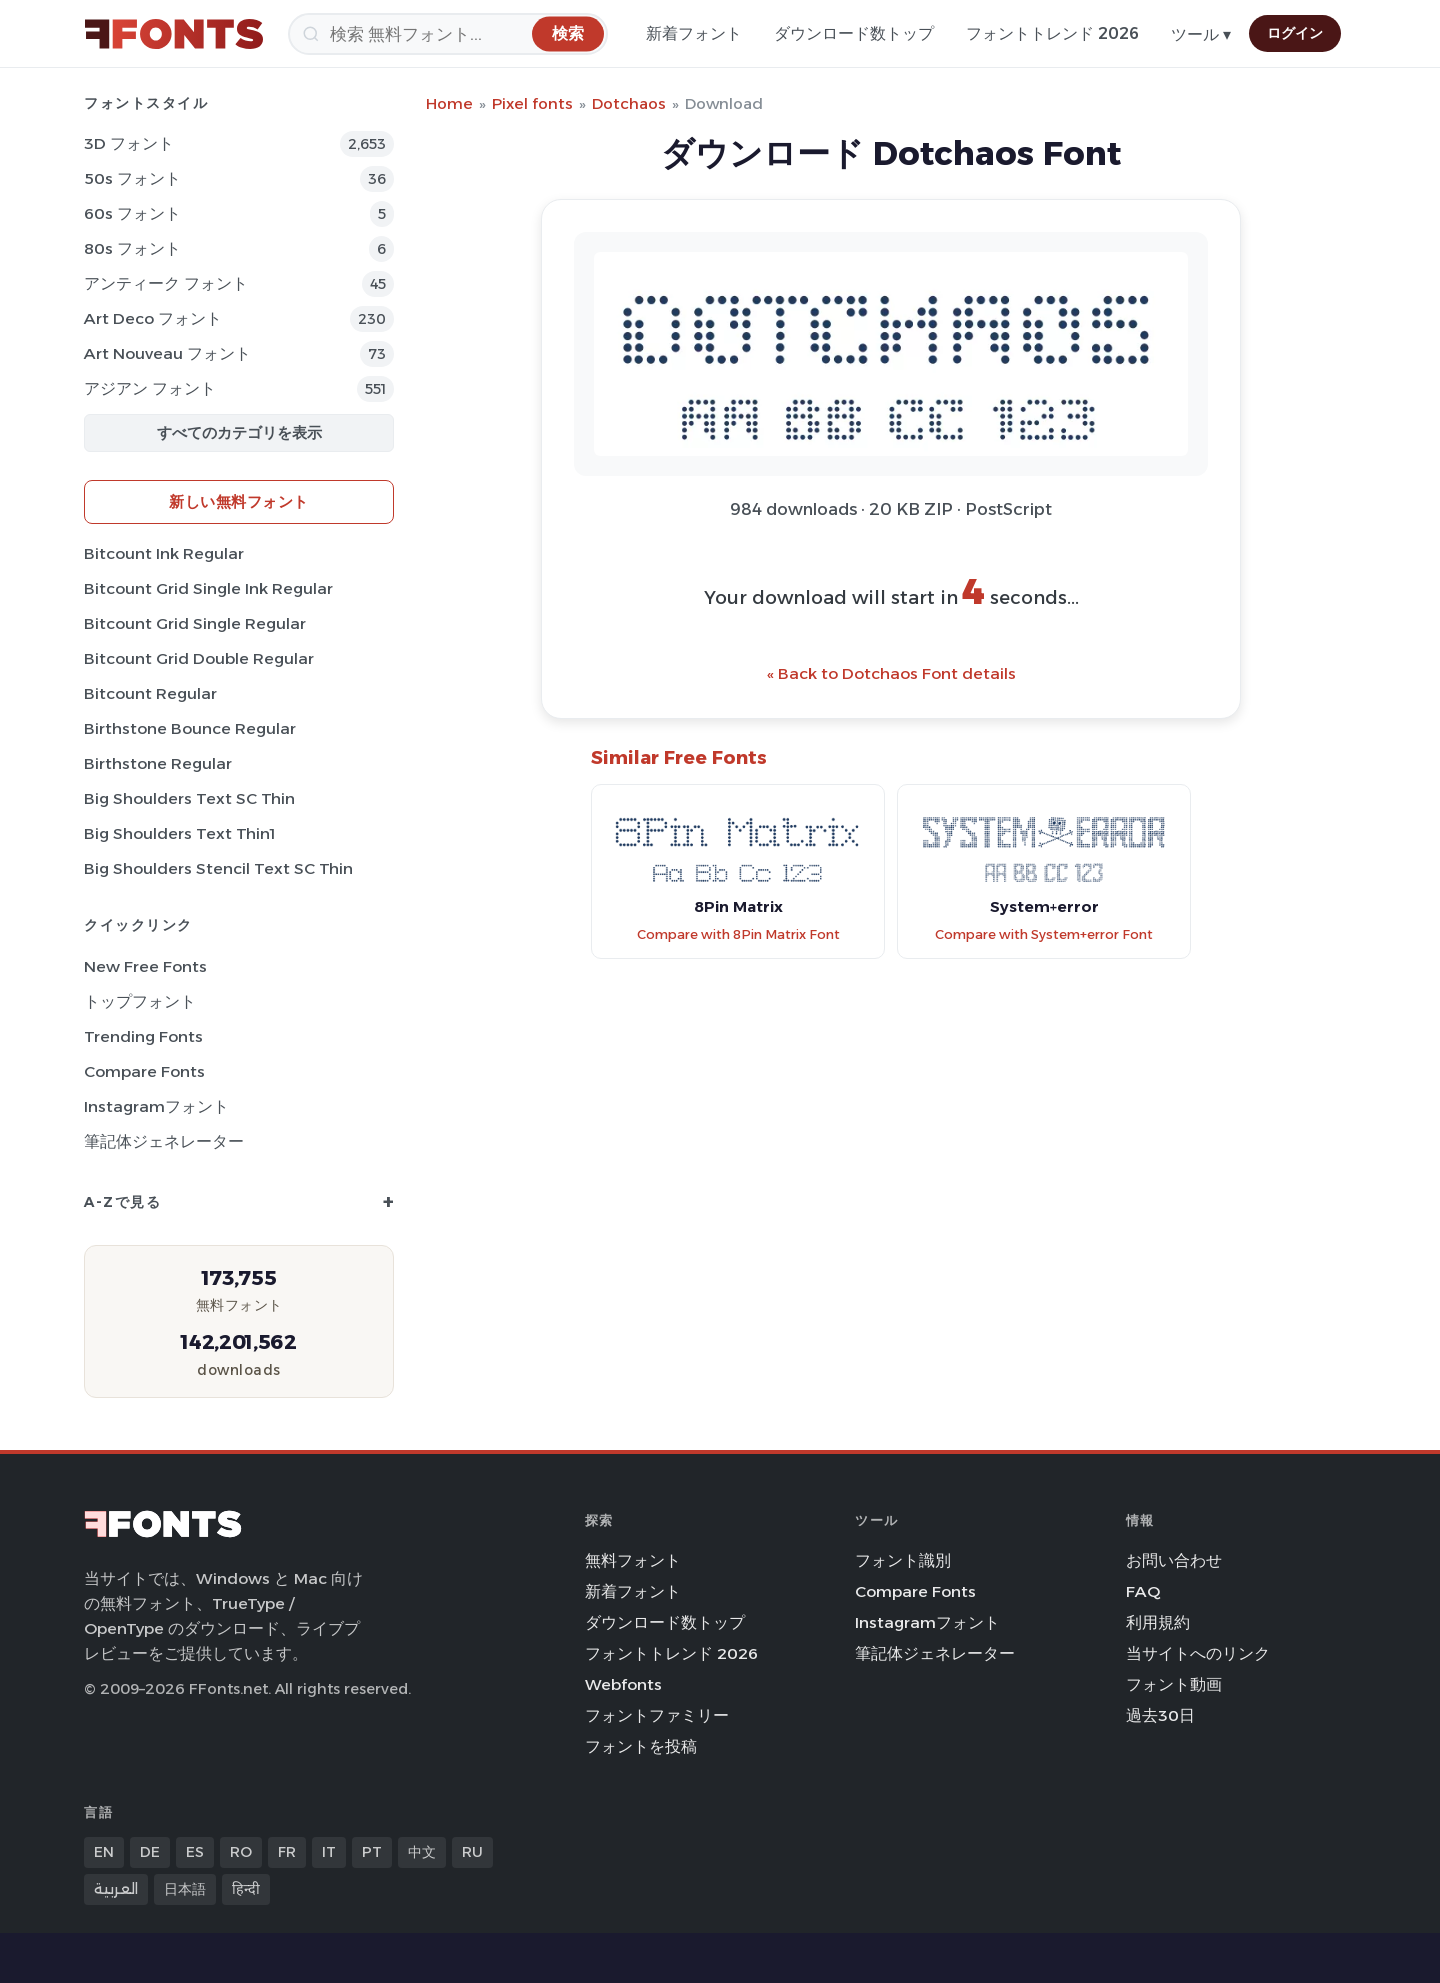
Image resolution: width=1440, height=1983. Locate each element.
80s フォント (132, 248)
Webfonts (623, 1684)
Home (449, 103)
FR (287, 1852)
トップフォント (140, 1001)
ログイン (1295, 33)
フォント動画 (1174, 1684)
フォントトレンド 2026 (1052, 33)
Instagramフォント (156, 1106)
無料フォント (633, 1560)
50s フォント (132, 178)
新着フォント (694, 33)
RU (472, 1852)
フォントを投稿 (641, 1746)
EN (104, 1852)
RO (241, 1852)
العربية (116, 1889)
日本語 (185, 1889)
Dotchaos (629, 103)
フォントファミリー (657, 1715)
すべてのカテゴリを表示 (239, 432)
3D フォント (129, 143)
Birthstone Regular (158, 763)
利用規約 (1158, 1622)
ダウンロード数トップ (854, 33)
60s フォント (132, 213)
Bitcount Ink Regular (164, 553)
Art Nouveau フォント (167, 353)
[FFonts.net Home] (174, 34)
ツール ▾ (1201, 34)
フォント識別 (903, 1560)
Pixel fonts (532, 103)
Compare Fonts (144, 1071)
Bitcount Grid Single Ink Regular (208, 588)
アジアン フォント (150, 388)
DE (150, 1852)
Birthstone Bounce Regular (190, 728)
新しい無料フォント (239, 501)
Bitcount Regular (150, 693)
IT (329, 1852)
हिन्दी (246, 1889)
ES (195, 1852)
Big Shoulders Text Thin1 (179, 833)
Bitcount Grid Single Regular (195, 623)
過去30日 (1160, 1715)
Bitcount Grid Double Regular (199, 658)
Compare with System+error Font (1044, 934)
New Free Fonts (145, 966)
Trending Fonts (143, 1036)
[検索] (448, 34)
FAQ (1143, 1591)
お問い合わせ (1174, 1560)
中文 (422, 1852)
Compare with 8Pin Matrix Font (738, 934)
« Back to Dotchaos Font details (891, 673)
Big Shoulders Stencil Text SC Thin (218, 868)
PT (372, 1852)
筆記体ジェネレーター (164, 1141)
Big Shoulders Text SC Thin (189, 798)
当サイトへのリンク (1198, 1653)
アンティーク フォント (166, 283)
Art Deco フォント (153, 318)
